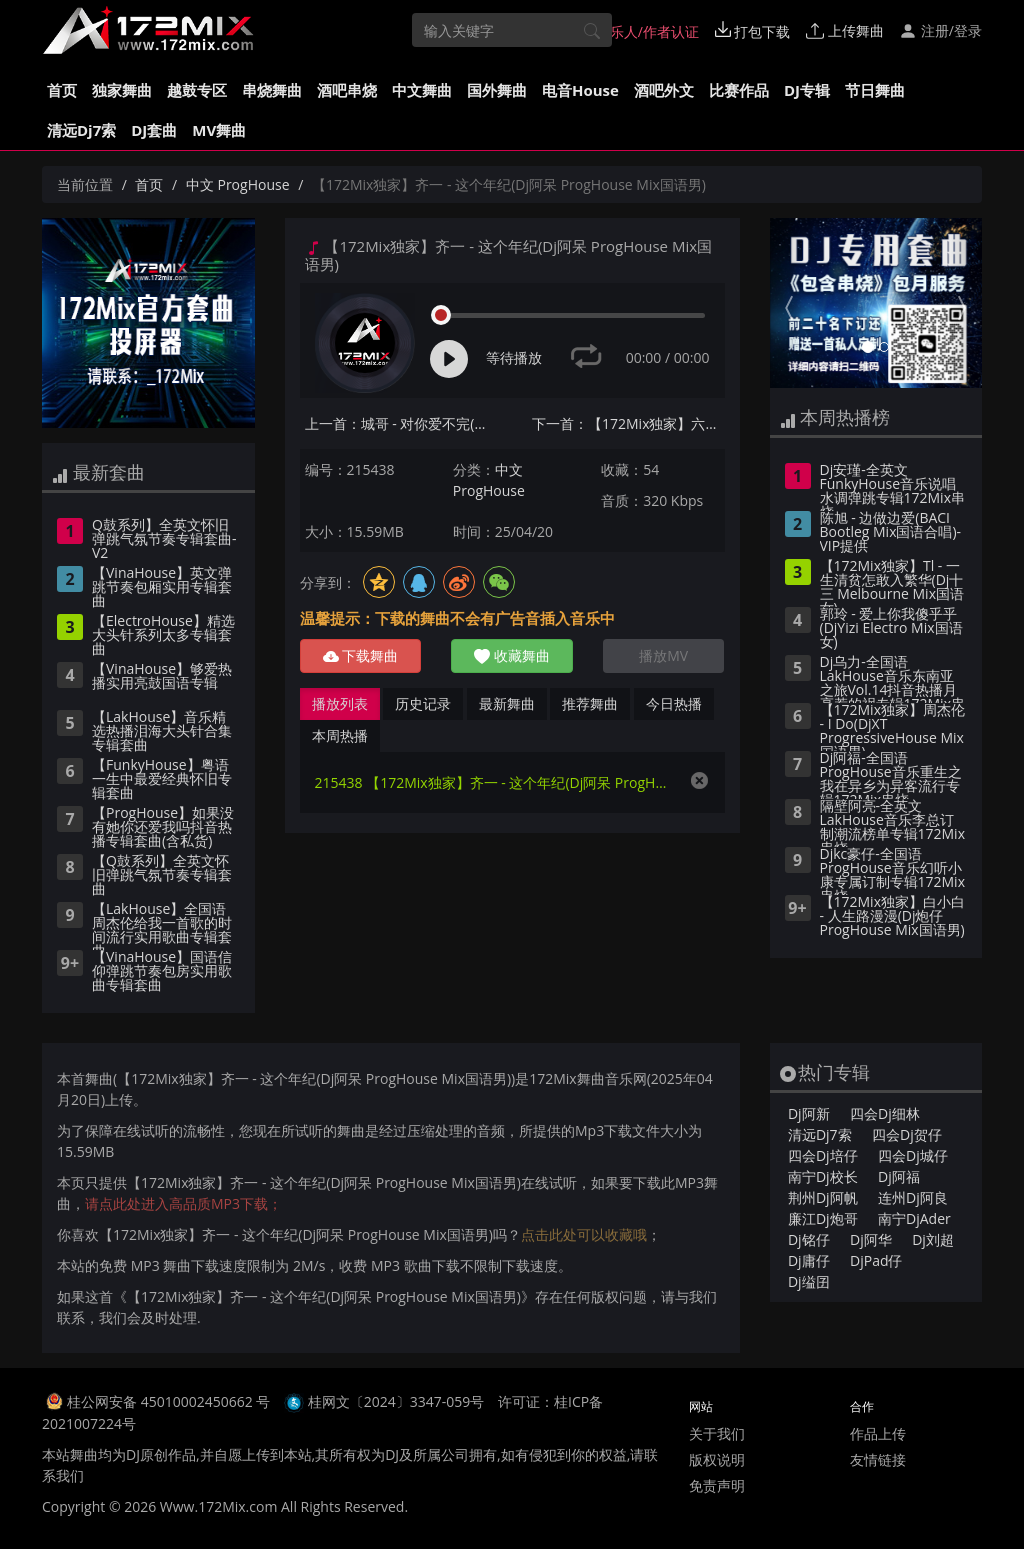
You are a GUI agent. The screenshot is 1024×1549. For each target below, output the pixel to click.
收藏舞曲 (512, 655)
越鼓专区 (197, 90)
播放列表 (340, 703)
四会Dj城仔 (913, 1155)
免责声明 (717, 1485)
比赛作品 (739, 90)
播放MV (663, 655)
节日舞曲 (875, 90)
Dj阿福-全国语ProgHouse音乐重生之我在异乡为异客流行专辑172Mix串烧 (891, 775)
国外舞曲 (497, 90)
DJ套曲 (154, 130)
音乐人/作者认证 (637, 31)
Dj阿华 (871, 1239)
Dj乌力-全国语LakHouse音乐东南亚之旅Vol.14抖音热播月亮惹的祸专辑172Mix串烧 (892, 679)
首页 (62, 90)
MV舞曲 (219, 130)
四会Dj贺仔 (907, 1134)
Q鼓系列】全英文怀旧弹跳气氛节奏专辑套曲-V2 (164, 540)
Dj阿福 (899, 1176)
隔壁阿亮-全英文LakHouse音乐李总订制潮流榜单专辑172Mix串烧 (892, 823)
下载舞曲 (361, 655)
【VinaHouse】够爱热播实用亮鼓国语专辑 (162, 677)
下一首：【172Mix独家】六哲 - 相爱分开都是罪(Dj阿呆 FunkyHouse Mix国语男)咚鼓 (628, 423)
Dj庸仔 (809, 1260)
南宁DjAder (914, 1218)
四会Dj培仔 (823, 1155)
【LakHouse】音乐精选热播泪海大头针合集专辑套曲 (162, 732)
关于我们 (717, 1433)
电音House (580, 90)
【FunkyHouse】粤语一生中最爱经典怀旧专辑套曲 (162, 780)
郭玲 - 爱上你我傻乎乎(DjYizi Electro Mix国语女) (891, 629)
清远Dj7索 (81, 130)
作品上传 (878, 1433)
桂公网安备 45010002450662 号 (170, 1401)
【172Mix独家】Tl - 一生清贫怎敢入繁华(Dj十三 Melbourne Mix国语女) (892, 583)
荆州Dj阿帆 (823, 1197)
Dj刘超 (933, 1239)
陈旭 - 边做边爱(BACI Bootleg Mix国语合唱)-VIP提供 (891, 533)
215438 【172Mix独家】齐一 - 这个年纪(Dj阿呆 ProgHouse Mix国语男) (492, 782)
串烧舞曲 (272, 90)
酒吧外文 (664, 90)
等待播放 (514, 357)
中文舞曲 (422, 90)
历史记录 (423, 703)
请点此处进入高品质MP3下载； (183, 1203)
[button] (786, 303)
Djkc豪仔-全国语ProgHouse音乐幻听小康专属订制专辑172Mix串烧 (892, 871)
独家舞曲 (122, 90)
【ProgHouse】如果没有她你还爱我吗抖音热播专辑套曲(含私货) (163, 828)
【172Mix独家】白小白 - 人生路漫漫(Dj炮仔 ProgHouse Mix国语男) (892, 917)
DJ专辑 (807, 90)
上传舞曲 (845, 30)
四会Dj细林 (885, 1113)
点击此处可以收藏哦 (584, 1234)
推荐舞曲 (590, 703)
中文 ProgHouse (238, 184)
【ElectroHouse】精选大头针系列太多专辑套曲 (163, 636)
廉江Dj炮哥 (823, 1218)
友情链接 (878, 1459)
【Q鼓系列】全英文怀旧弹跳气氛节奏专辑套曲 (162, 876)
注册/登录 (940, 30)
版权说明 (717, 1459)
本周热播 (340, 735)
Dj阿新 (809, 1113)
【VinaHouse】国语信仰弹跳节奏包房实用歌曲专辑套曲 (162, 972)
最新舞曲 (507, 703)
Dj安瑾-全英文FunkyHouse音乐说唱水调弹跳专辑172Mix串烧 (892, 487)
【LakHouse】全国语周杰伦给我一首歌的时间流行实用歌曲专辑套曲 (162, 926)
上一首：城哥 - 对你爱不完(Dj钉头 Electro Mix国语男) (401, 423)
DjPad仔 (876, 1260)
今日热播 (674, 703)
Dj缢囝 (809, 1281)
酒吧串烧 (347, 90)
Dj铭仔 (809, 1239)
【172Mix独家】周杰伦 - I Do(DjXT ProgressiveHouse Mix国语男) (892, 727)
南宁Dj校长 (823, 1176)
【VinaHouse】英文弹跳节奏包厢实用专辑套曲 (162, 588)
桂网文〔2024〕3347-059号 (396, 1401)
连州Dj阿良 (913, 1197)
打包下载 (753, 31)
